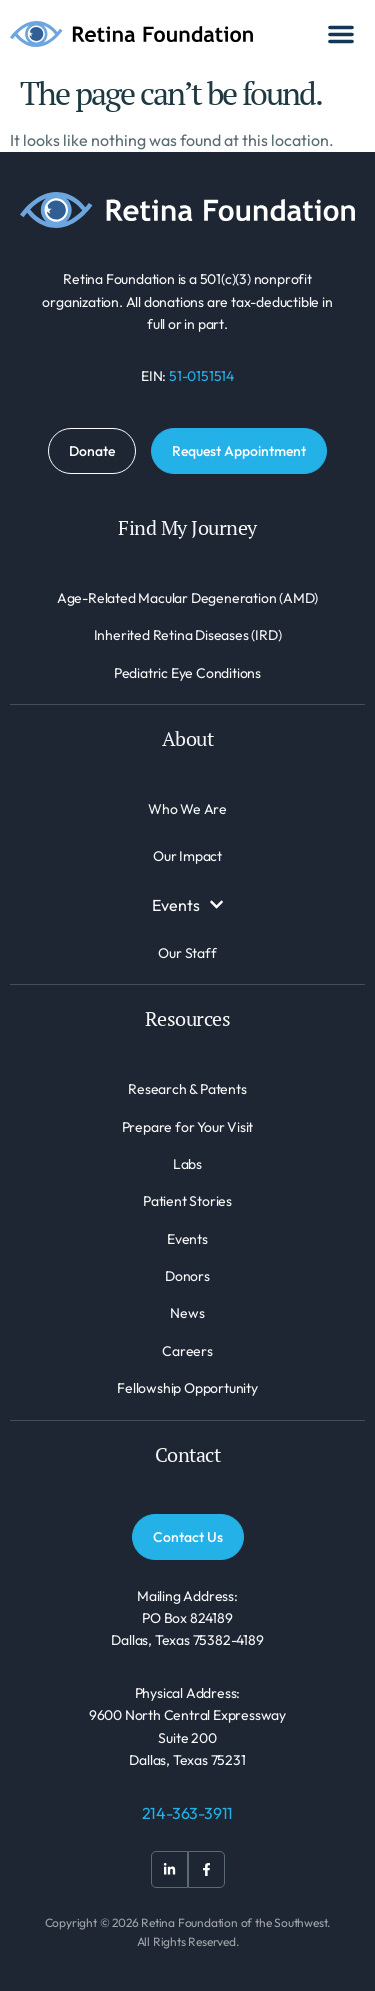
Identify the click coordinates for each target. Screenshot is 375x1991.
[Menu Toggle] (341, 34)
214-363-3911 (188, 1813)
